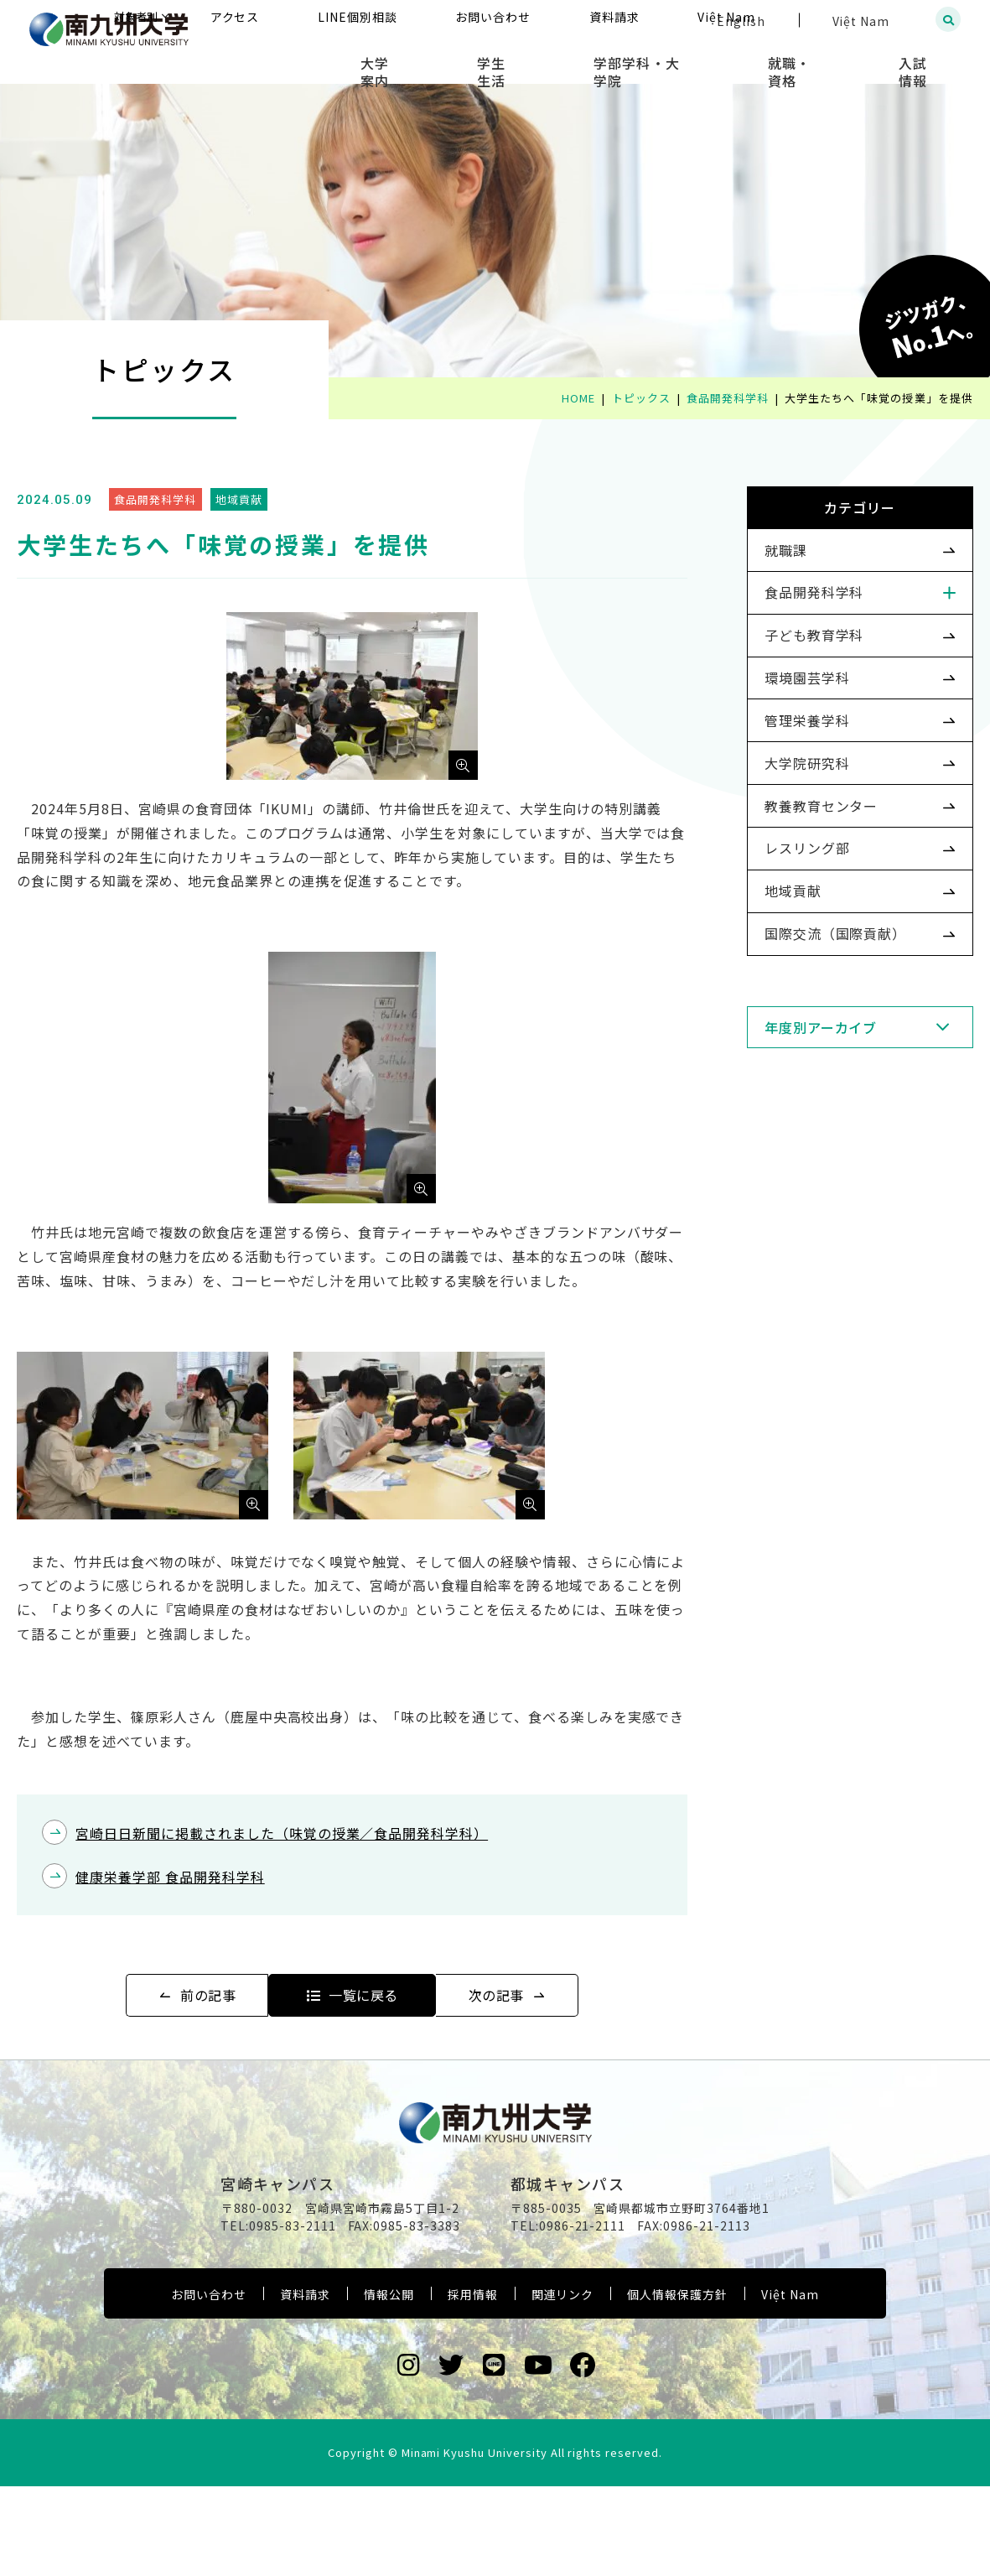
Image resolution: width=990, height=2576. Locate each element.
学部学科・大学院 (701, 59)
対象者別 (302, 21)
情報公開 (389, 2384)
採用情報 (473, 2384)
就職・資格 (828, 59)
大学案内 (489, 59)
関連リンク (562, 2384)
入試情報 (927, 59)
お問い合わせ (208, 2384)
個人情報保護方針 (677, 2384)
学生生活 (580, 59)
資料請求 (305, 2384)
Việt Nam (790, 2384)
